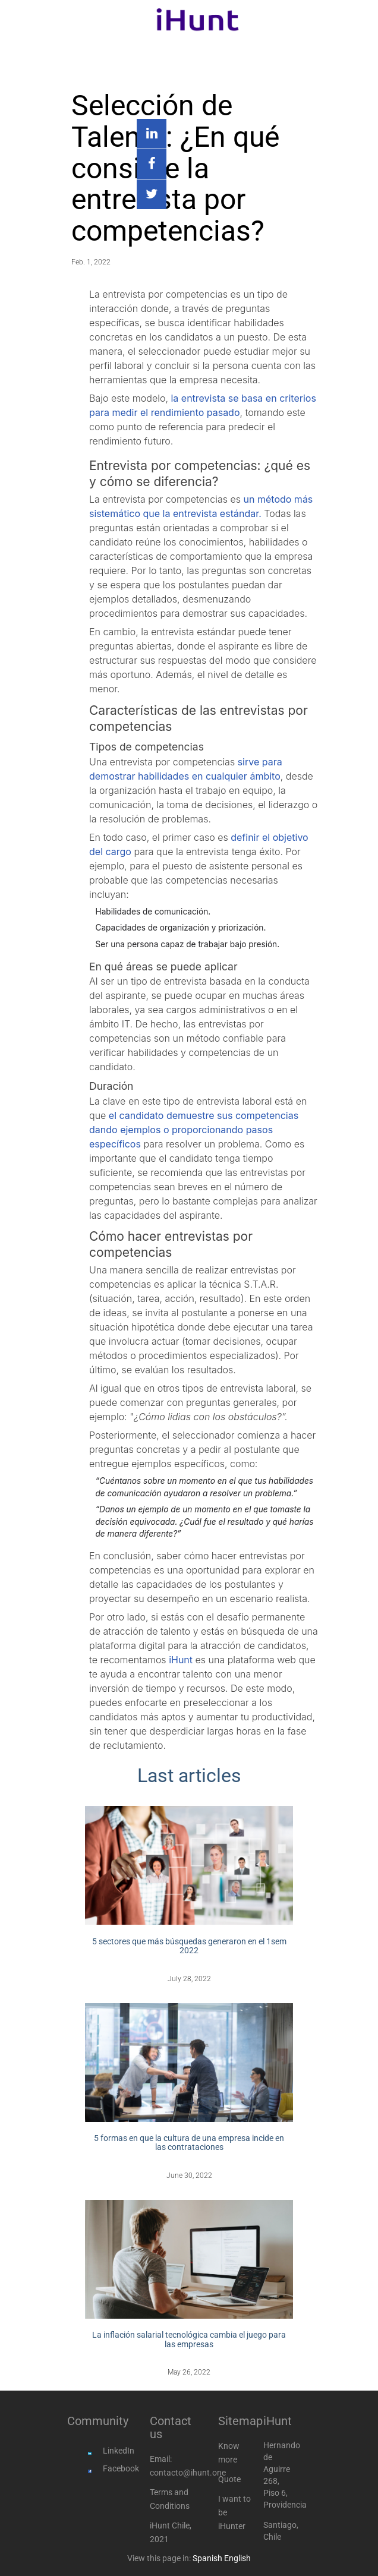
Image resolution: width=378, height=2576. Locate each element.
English (237, 2558)
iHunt (181, 1660)
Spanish (207, 2558)
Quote (229, 2479)
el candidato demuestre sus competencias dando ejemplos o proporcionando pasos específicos (193, 1129)
